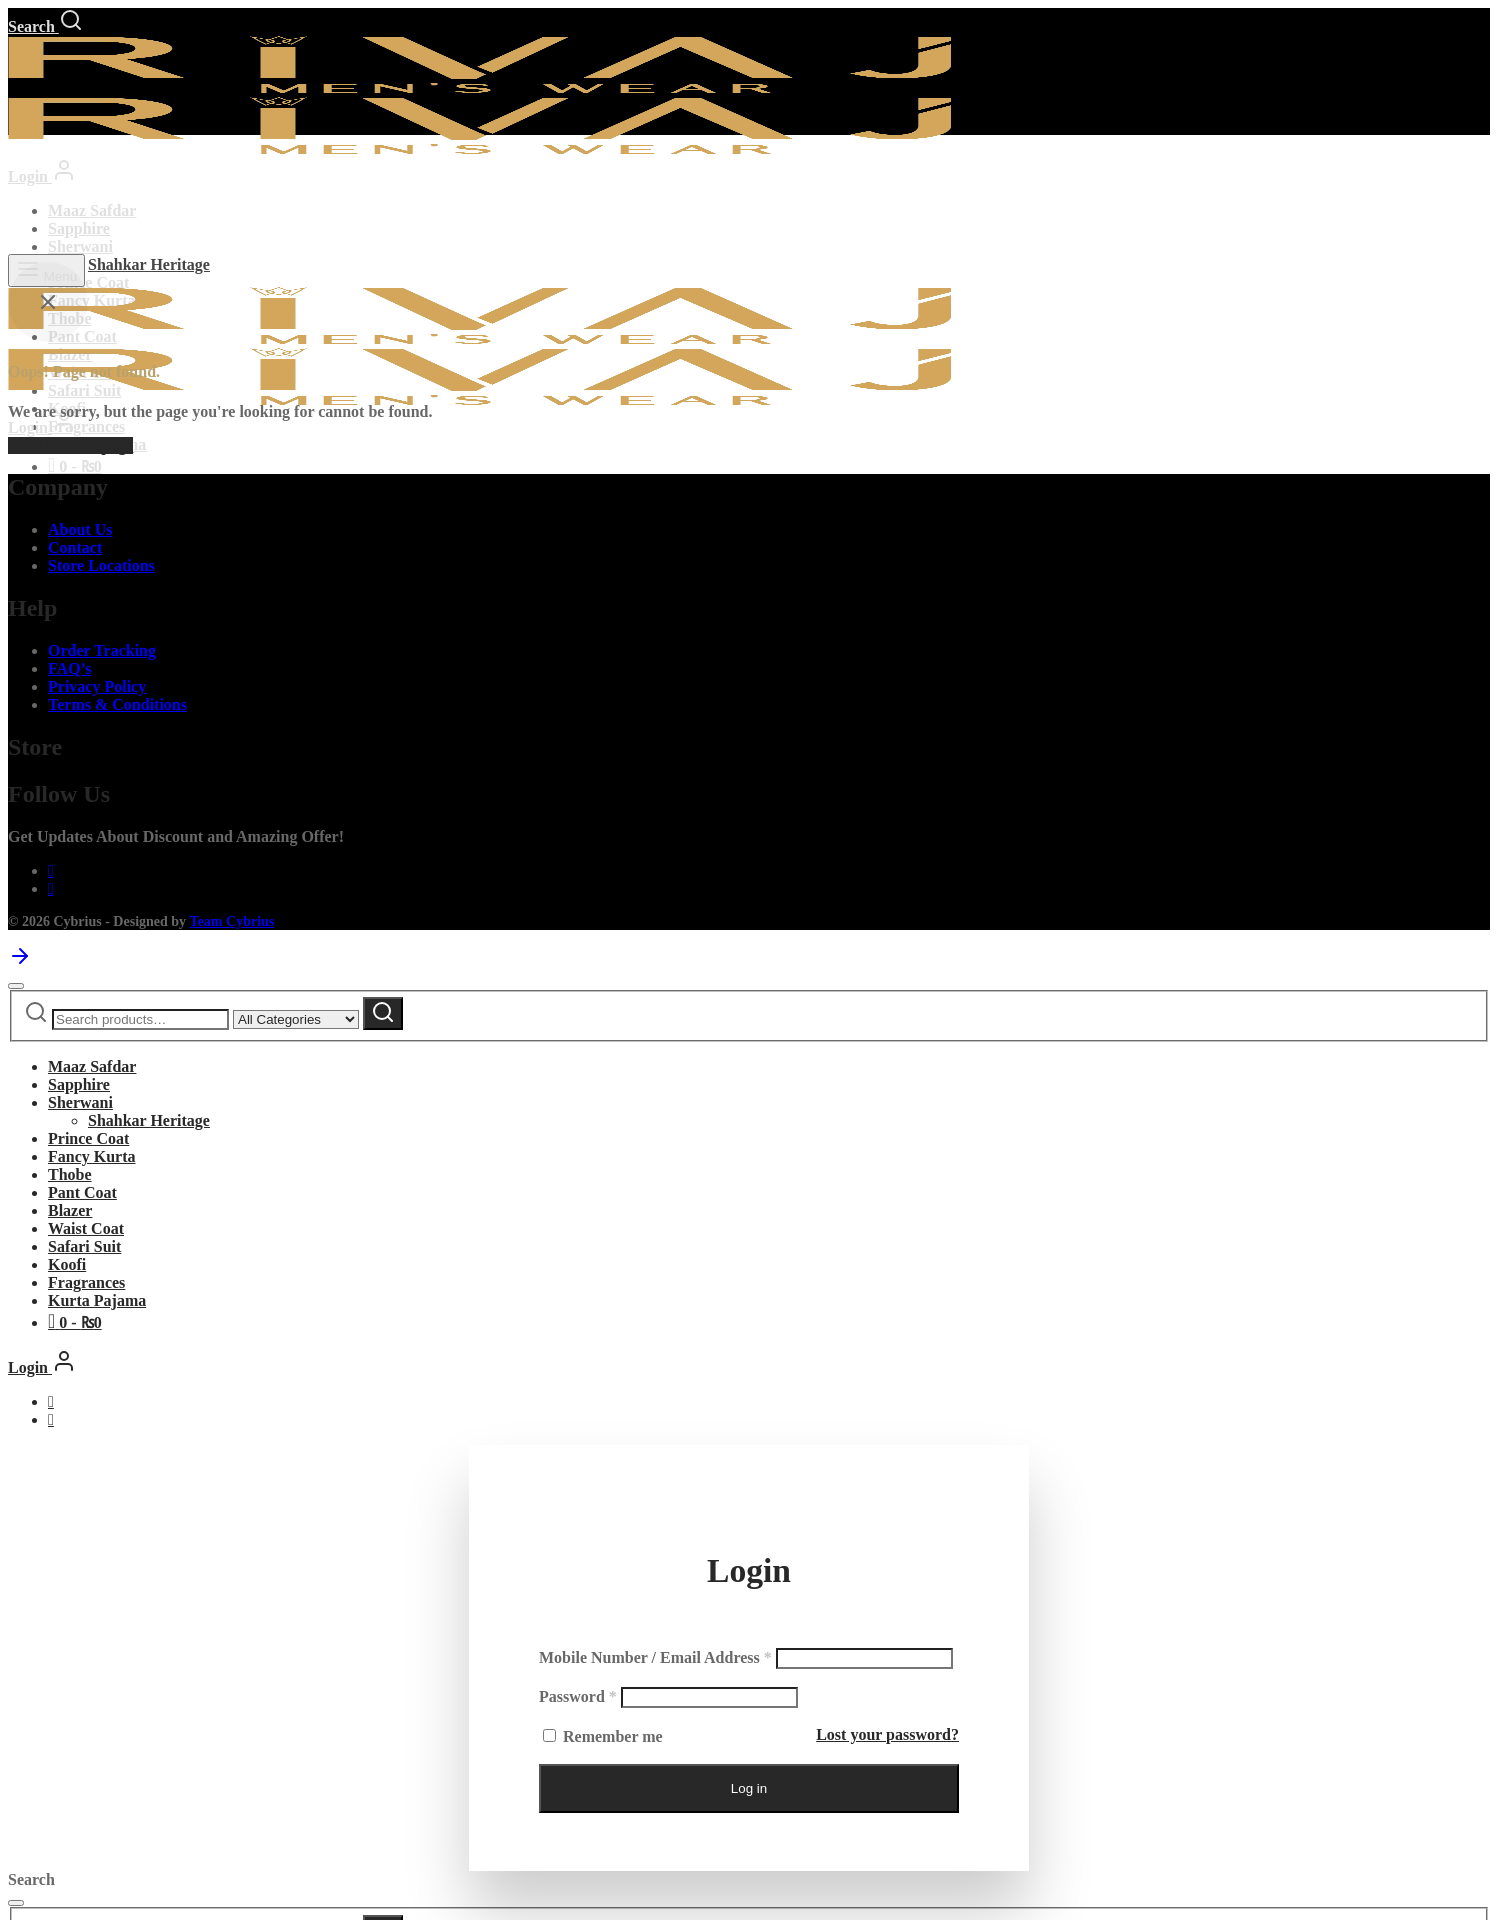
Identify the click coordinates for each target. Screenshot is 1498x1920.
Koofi (67, 1264)
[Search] (45, 26)
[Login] (42, 176)
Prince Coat (88, 282)
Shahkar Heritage (149, 264)
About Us (80, 529)
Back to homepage (70, 445)
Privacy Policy (97, 686)
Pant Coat (82, 1192)
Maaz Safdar (92, 210)
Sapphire (79, 228)
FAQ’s (70, 668)
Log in (749, 1788)
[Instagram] (51, 888)
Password (578, 1696)
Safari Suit (84, 1246)
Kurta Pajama (97, 1300)
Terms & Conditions (117, 704)
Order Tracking (102, 650)
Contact (75, 547)
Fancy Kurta (92, 1156)
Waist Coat (86, 1228)
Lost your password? (887, 1734)
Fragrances (86, 426)
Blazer (70, 1210)
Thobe (70, 1174)
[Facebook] (51, 870)
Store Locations (101, 565)
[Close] (16, 986)
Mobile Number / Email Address (655, 1657)
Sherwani (80, 246)
